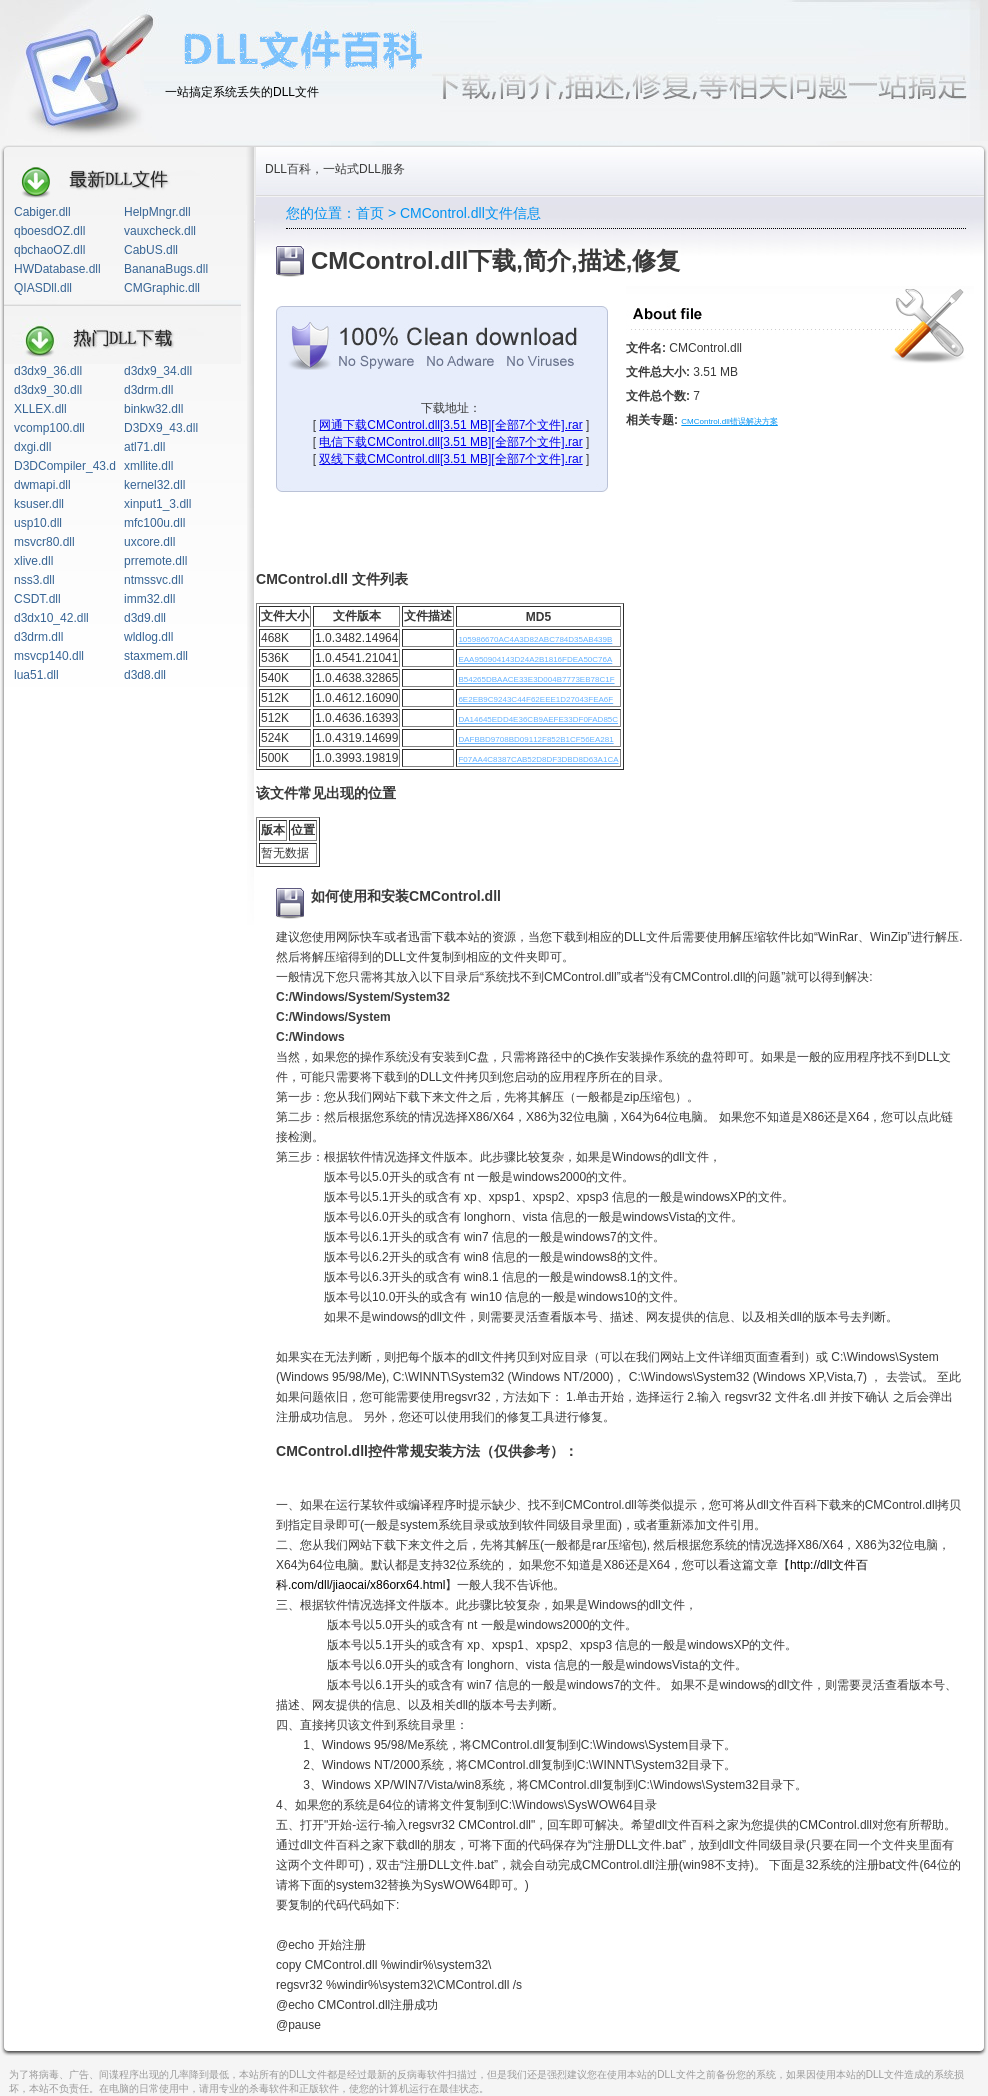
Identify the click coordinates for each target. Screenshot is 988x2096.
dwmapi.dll (42, 485)
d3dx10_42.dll (51, 618)
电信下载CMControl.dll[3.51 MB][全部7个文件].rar (450, 442)
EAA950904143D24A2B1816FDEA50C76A (535, 659)
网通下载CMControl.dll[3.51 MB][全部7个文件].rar (450, 425)
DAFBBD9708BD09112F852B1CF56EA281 (535, 739)
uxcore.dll (149, 542)
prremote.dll (155, 561)
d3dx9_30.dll (48, 390)
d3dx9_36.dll (48, 371)
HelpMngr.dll (157, 212)
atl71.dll (144, 447)
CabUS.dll (151, 250)
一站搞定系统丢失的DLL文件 (242, 92)
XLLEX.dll (40, 409)
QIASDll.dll (43, 288)
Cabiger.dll (42, 212)
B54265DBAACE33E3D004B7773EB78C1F (536, 679)
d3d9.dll (145, 618)
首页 (370, 213)
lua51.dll (36, 675)
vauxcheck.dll (160, 231)
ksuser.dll (39, 504)
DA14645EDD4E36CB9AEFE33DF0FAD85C (538, 719)
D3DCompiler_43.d (65, 466)
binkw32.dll (153, 409)
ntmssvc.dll (153, 580)
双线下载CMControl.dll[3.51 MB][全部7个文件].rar (450, 459)
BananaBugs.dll (166, 269)
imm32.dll (149, 599)
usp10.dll (38, 523)
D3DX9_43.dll (161, 428)
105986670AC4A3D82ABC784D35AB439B (535, 639)
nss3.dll (34, 580)
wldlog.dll (148, 637)
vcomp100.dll (49, 428)
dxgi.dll (32, 447)
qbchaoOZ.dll (49, 250)
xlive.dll (33, 561)
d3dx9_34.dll (158, 371)
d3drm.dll (148, 390)
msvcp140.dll (49, 656)
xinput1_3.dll (157, 504)
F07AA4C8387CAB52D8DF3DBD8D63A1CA (538, 759)
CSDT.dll (37, 599)
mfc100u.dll (154, 523)
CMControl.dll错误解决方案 (729, 421)
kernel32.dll (154, 485)
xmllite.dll (148, 466)
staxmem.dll (156, 656)
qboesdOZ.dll (49, 231)
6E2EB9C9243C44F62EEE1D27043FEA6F (535, 699)
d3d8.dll (145, 675)
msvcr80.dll (44, 542)
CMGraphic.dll (162, 288)
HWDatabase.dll (57, 269)
